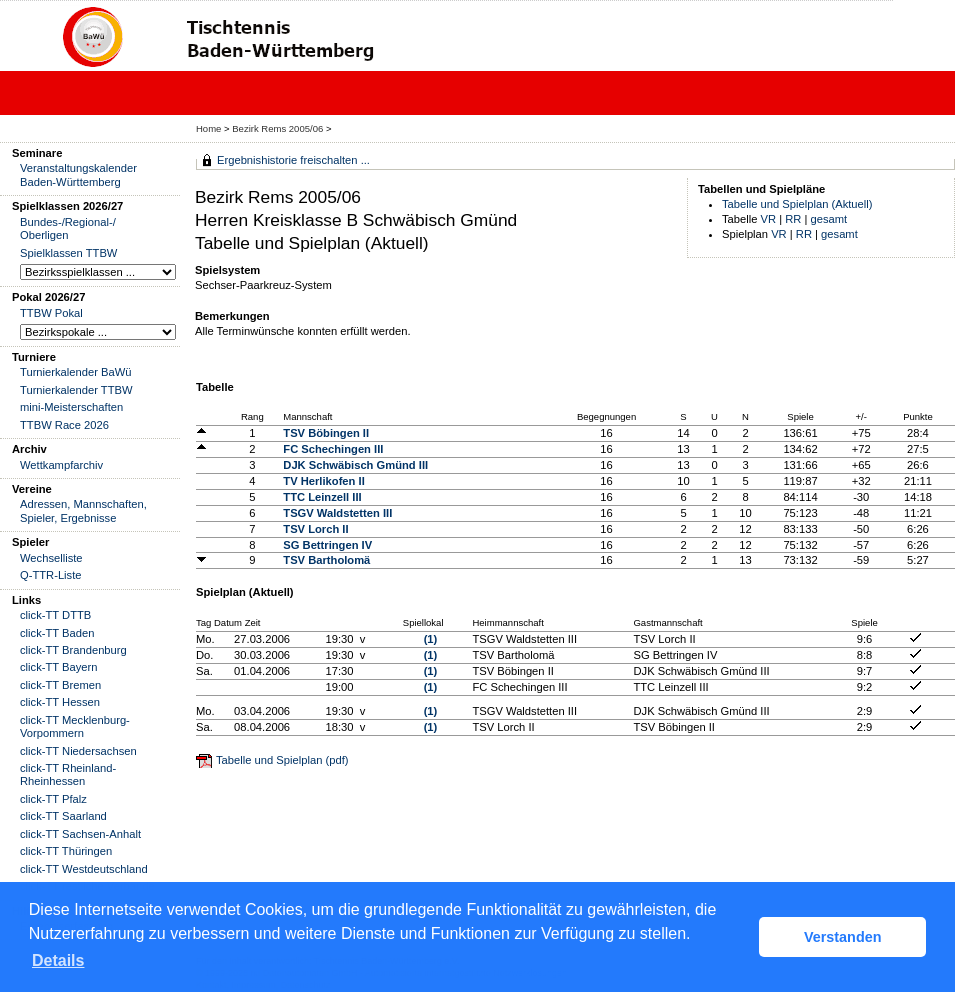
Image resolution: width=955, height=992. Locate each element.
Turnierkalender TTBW (76, 390)
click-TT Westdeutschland (84, 869)
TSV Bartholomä (326, 560)
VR (769, 219)
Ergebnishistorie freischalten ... (293, 160)
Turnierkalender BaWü (76, 372)
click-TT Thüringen (66, 851)
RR (793, 219)
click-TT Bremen (60, 685)
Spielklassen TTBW (68, 253)
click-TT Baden (57, 633)
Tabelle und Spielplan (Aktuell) (797, 204)
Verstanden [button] (843, 937)
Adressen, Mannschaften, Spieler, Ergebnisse (83, 510)
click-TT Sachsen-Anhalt (80, 834)
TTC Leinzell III (322, 497)
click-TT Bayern (59, 667)
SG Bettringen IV (327, 545)
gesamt (829, 219)
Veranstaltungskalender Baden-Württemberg (78, 174)
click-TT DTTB (55, 615)
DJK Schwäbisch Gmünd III (355, 465)
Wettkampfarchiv (61, 465)
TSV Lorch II (315, 529)
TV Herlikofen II (323, 481)
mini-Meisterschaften (71, 407)
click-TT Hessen (60, 702)
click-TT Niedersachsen (78, 751)
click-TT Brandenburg (73, 650)
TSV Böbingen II (326, 433)
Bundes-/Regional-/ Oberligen (68, 228)
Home (208, 128)
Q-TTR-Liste (51, 575)
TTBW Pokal (51, 313)
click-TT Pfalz (53, 799)
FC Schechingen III (333, 449)
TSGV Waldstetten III (337, 513)
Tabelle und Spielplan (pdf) (282, 760)
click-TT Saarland (63, 816)
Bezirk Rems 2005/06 (279, 128)
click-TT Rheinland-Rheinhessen (68, 774)
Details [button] (58, 960)
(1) (431, 639)
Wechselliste (51, 558)
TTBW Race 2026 (64, 425)
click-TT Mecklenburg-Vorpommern (75, 726)
